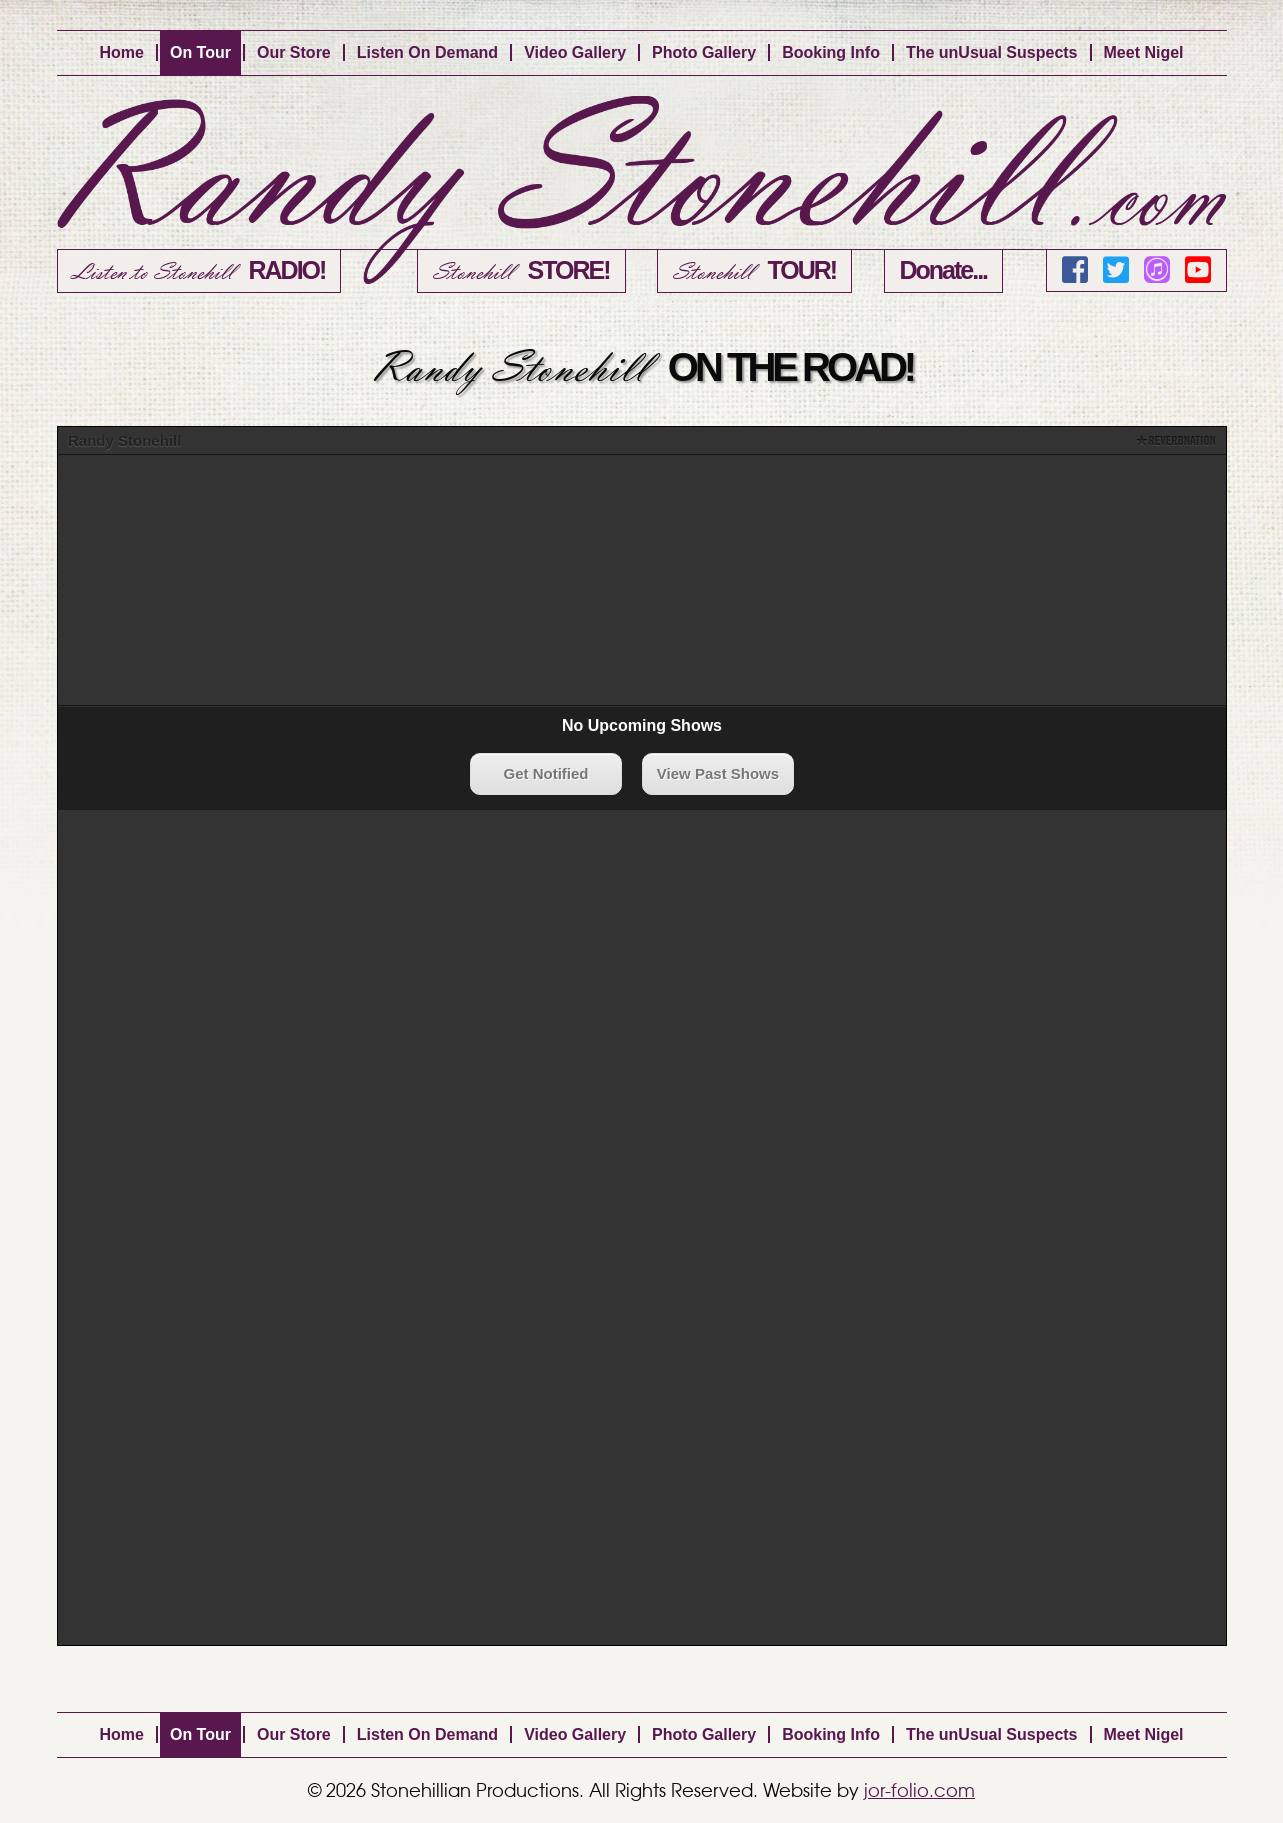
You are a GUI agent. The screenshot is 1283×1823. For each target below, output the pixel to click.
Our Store (294, 52)
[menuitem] (122, 53)
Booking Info (831, 52)
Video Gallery (575, 52)
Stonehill (521, 271)
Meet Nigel (1144, 52)
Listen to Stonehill (199, 271)
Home (121, 52)
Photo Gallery (704, 52)
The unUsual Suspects (992, 52)
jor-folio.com (919, 1792)
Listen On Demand (427, 52)
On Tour (200, 52)
